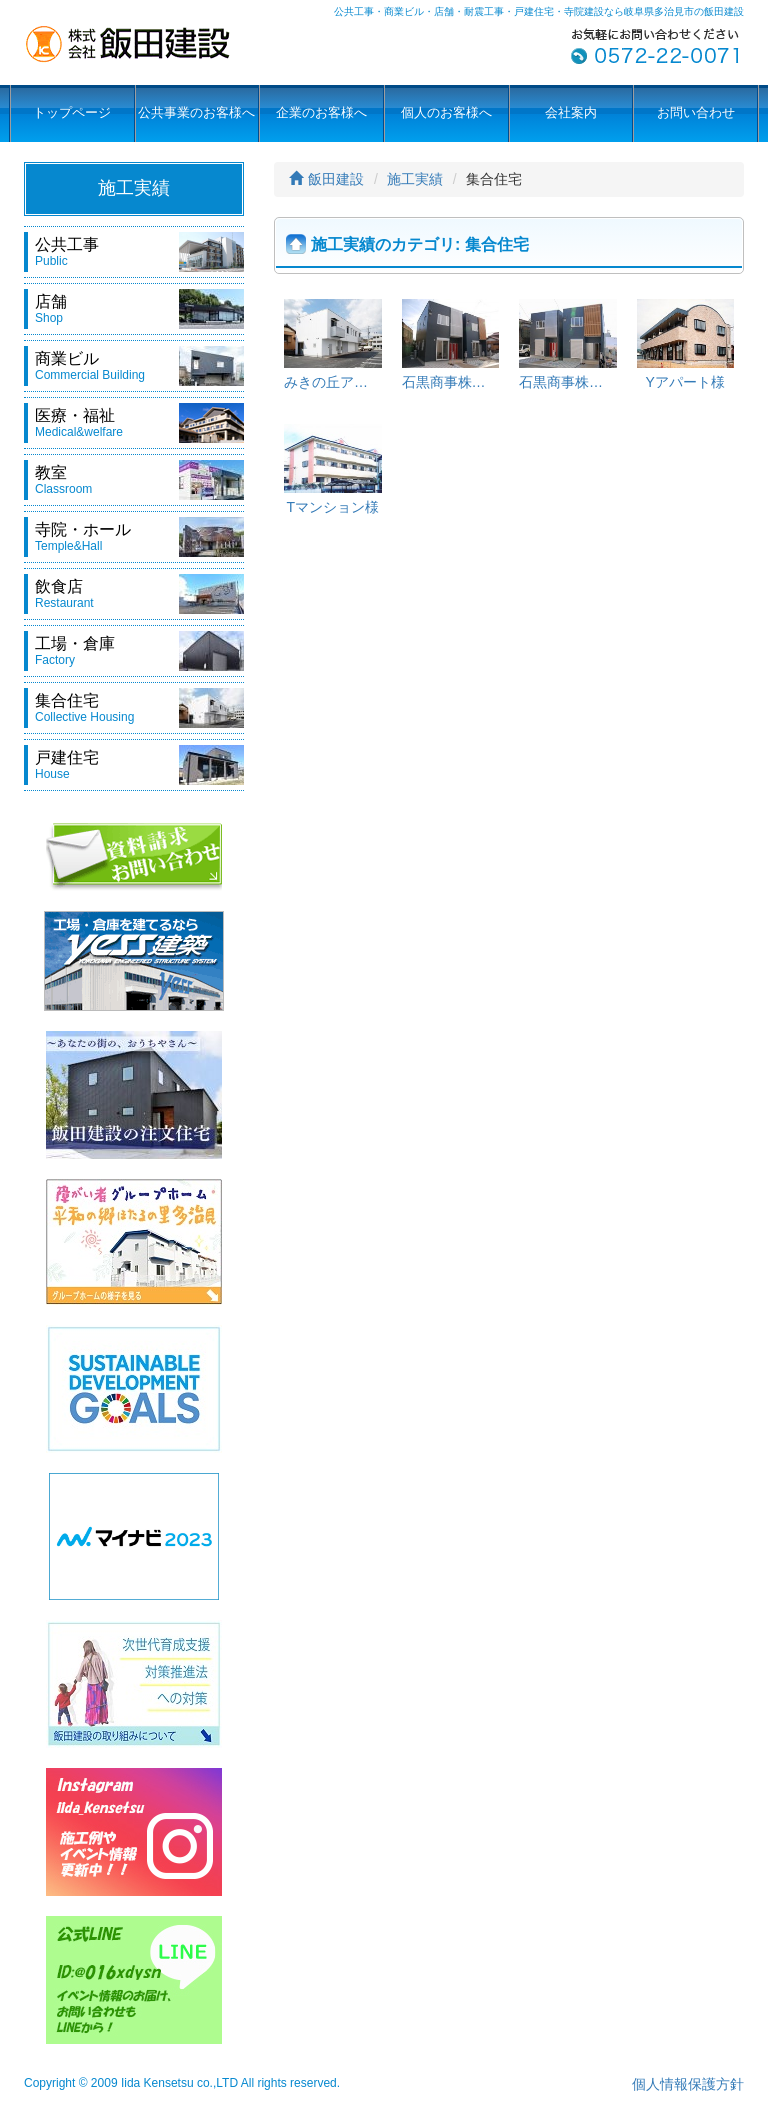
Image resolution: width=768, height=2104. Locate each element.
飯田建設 (326, 179)
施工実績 (415, 179)
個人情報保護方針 (688, 2084)
